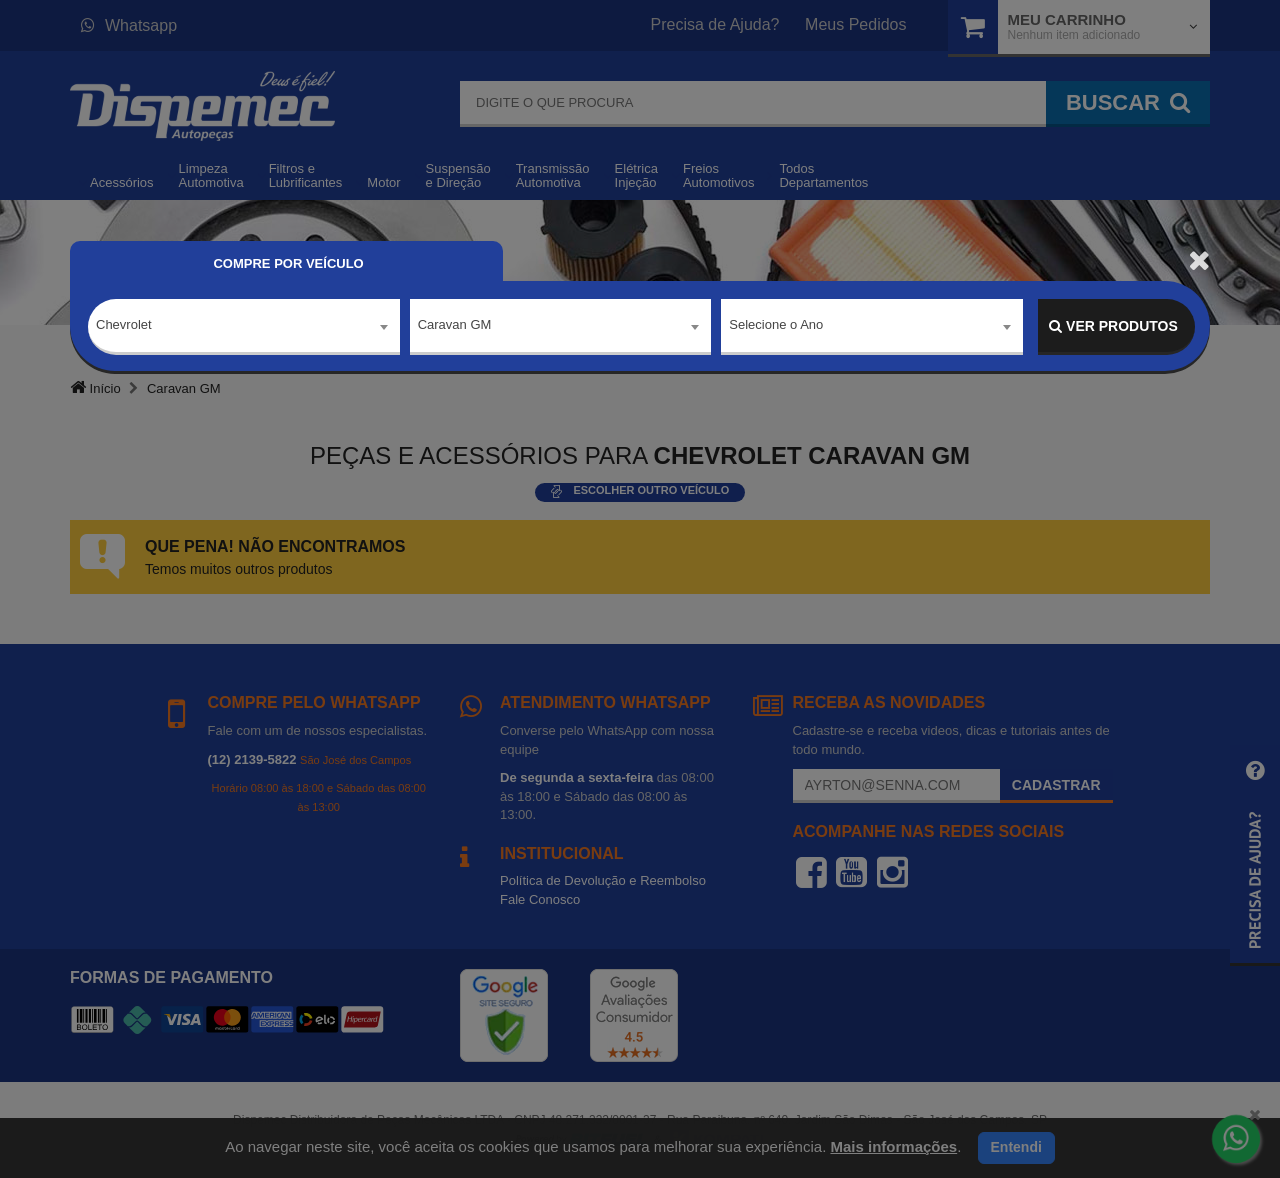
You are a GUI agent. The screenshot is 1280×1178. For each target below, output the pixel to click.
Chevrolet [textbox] (124, 325)
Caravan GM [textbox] (455, 325)
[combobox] (244, 327)
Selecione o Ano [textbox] (776, 325)
